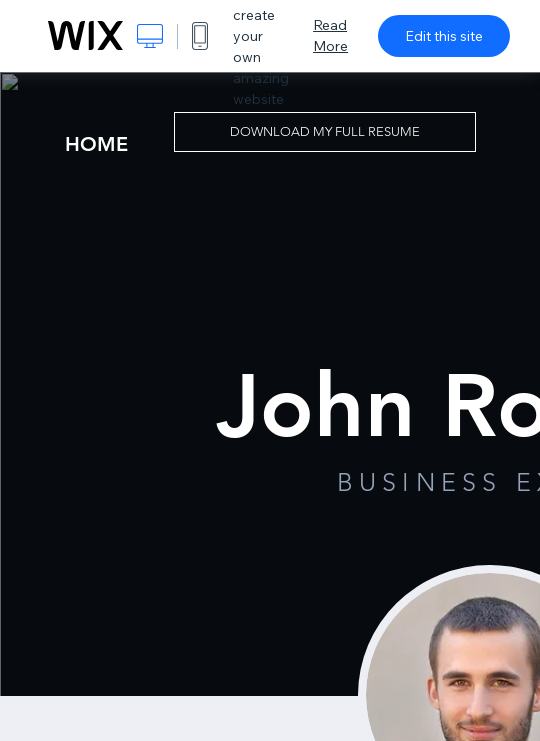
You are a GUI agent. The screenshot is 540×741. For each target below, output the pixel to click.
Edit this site (444, 36)
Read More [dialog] (330, 35)
